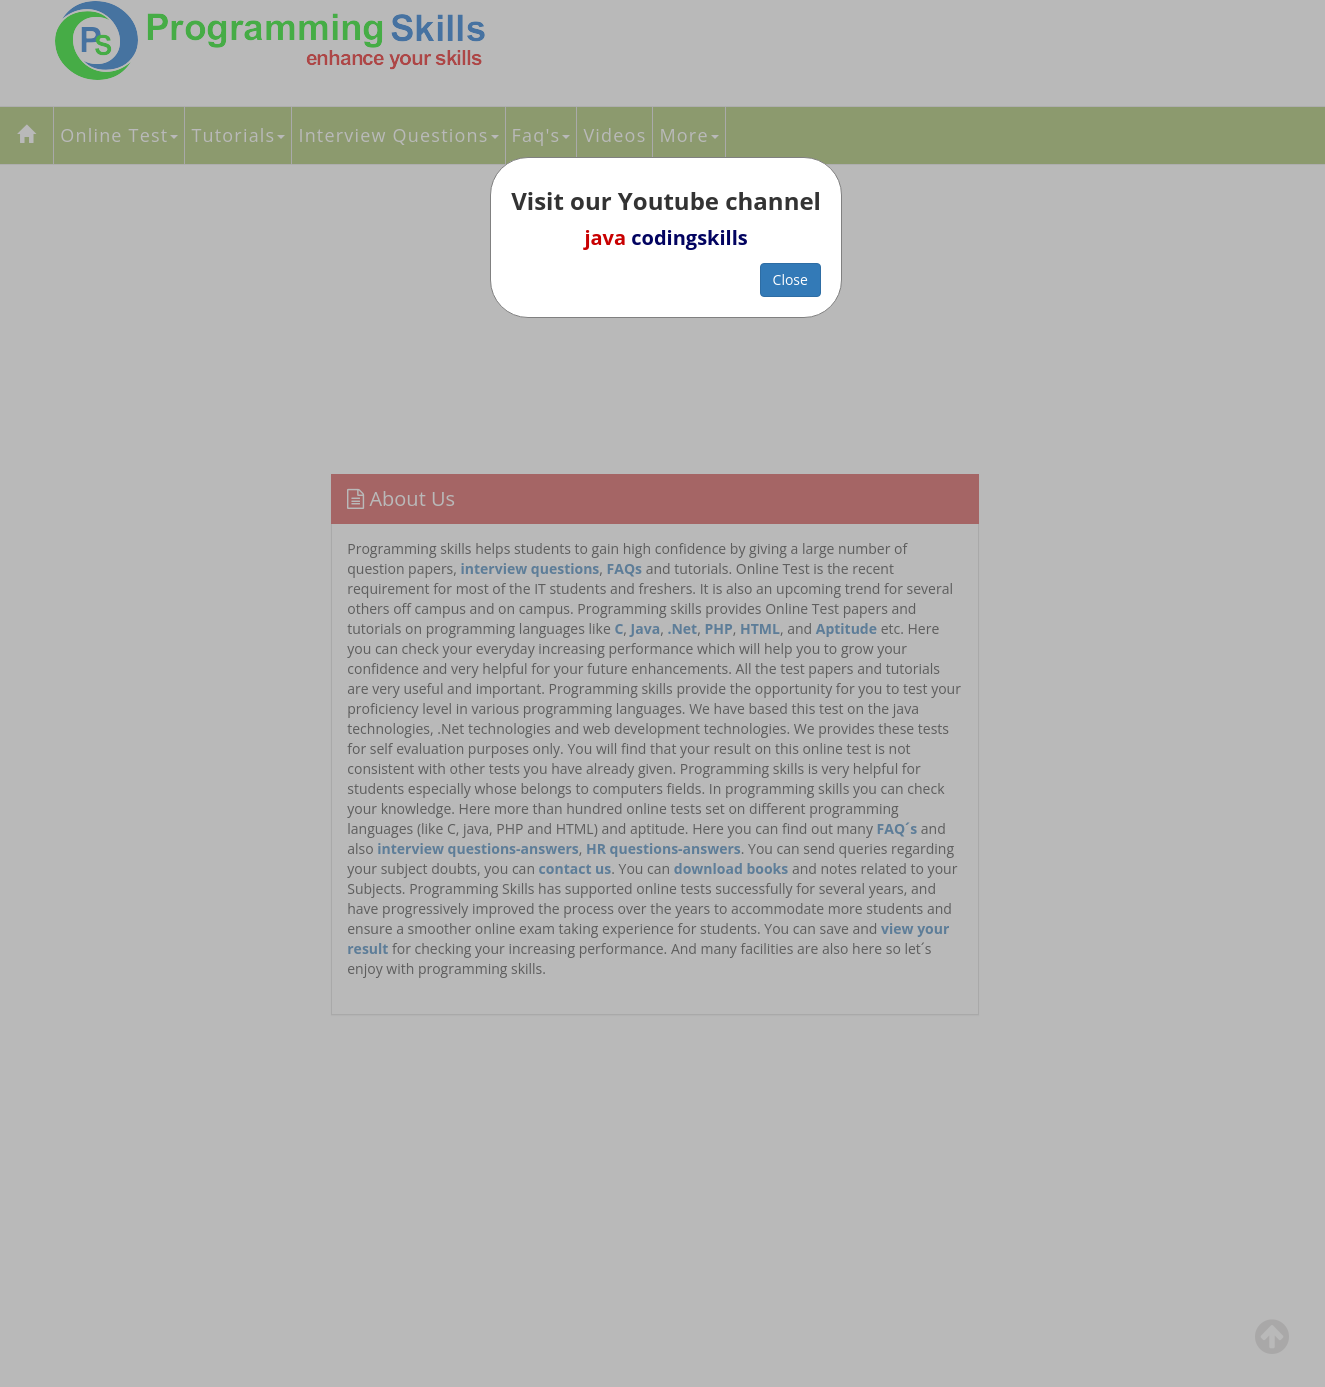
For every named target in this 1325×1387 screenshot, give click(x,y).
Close (790, 279)
